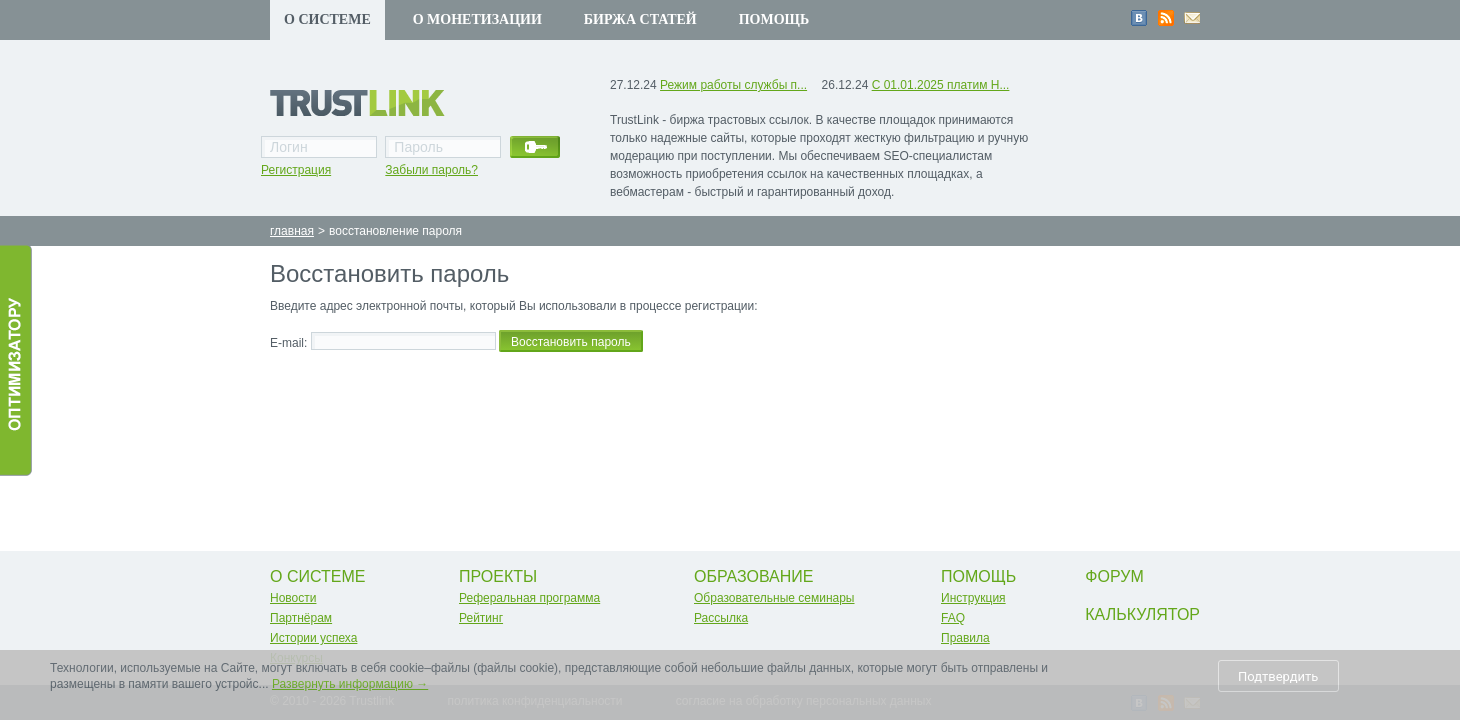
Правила (965, 638)
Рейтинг (481, 618)
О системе (327, 19)
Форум (1114, 576)
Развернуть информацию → (350, 684)
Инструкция (973, 598)
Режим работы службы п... (733, 85)
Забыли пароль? (431, 170)
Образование (754, 576)
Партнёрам (301, 618)
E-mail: (288, 343)
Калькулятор (1142, 614)
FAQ (953, 618)
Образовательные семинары (774, 598)
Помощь (774, 19)
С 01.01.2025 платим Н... (941, 85)
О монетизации (477, 19)
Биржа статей (640, 19)
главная (292, 231)
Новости (293, 598)
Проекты (498, 576)
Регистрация (296, 170)
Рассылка (721, 618)
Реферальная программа (529, 598)
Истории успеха (313, 638)
